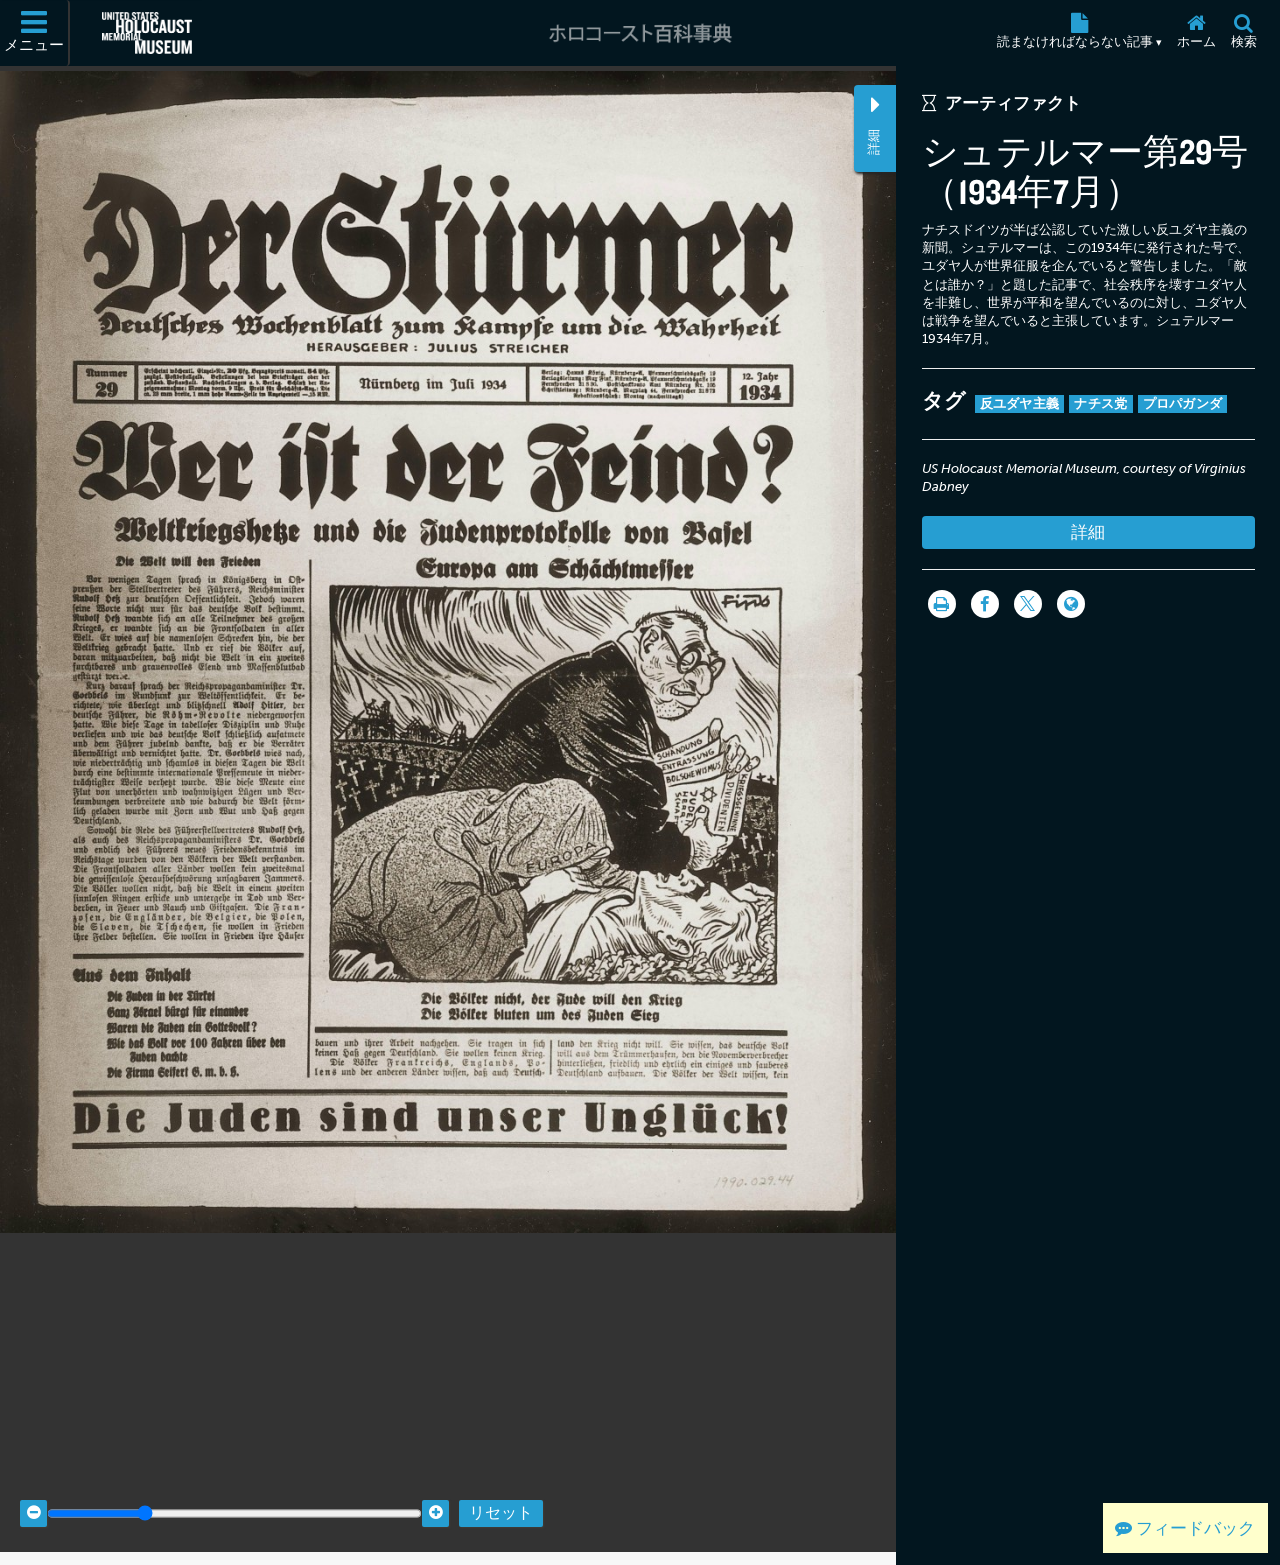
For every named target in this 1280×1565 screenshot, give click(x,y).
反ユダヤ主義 (1020, 403)
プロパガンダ (1183, 403)
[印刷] (942, 604)
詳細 (1088, 532)
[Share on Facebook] (985, 604)
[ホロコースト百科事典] (640, 33)
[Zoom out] (33, 1497)
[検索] (1243, 33)
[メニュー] (35, 33)
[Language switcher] (1071, 604)
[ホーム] (1196, 33)
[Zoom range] (234, 1497)
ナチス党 (1100, 403)
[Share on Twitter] (1028, 604)
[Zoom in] (435, 1497)
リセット (501, 1497)
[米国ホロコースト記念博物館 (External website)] (147, 33)
